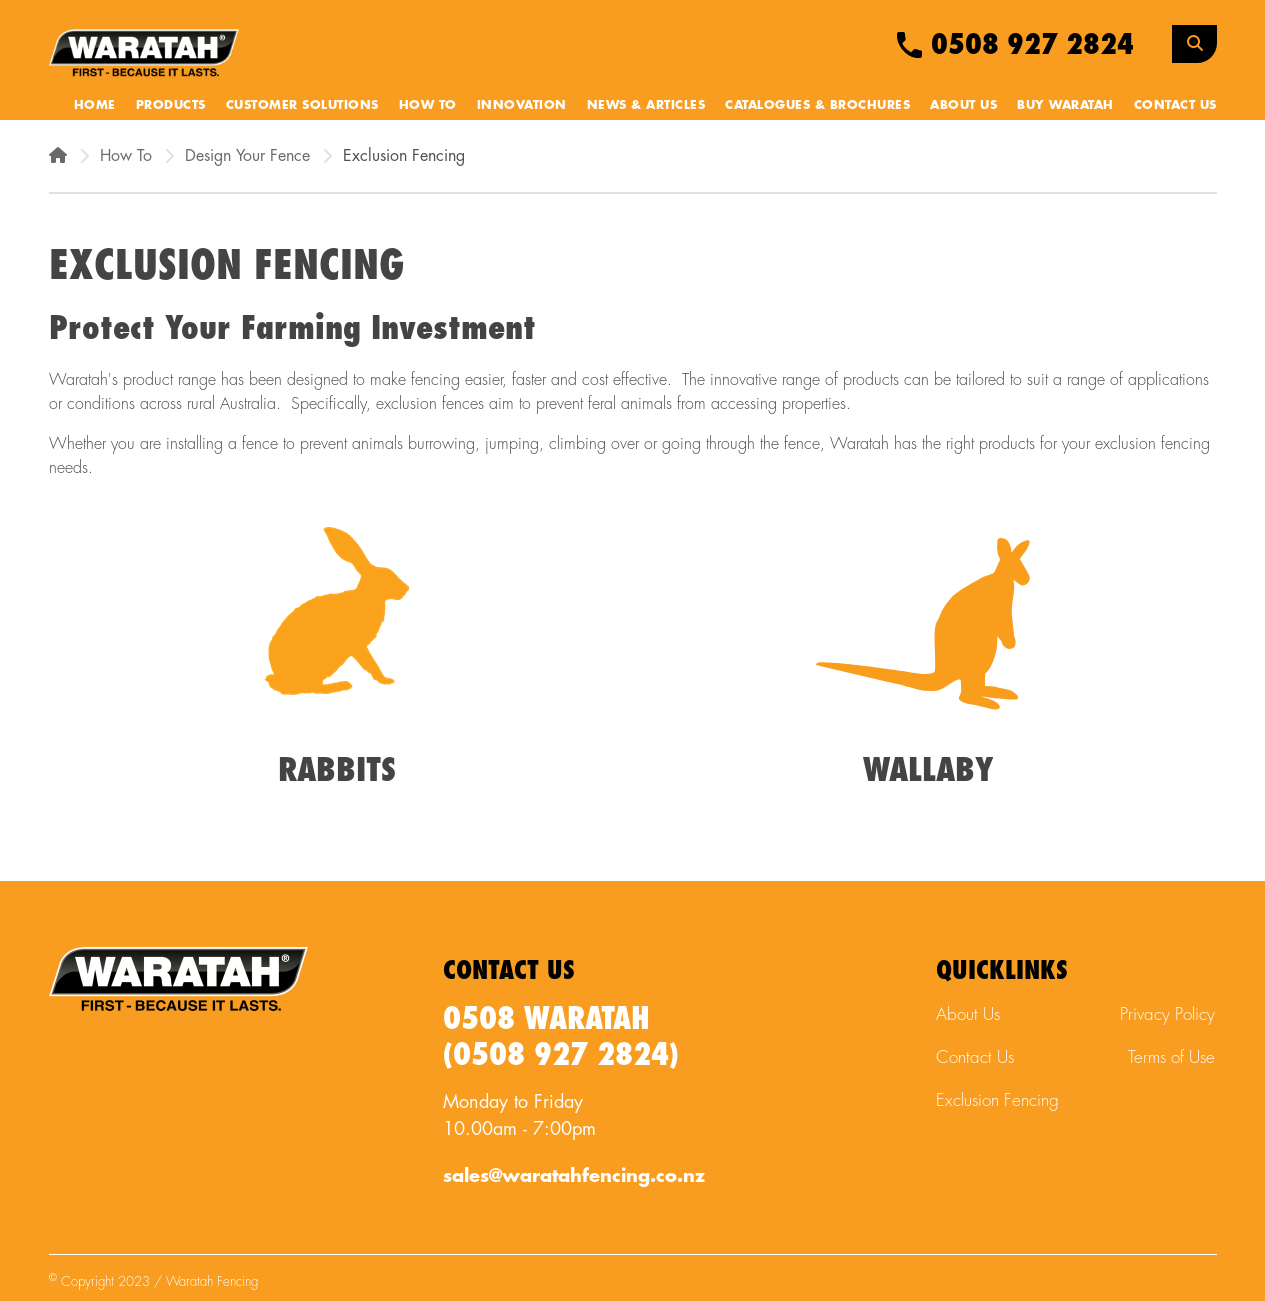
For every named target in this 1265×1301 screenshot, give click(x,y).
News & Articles (646, 105)
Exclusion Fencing (997, 1100)
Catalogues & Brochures (817, 105)
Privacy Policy (1167, 1014)
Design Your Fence (247, 156)
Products (171, 105)
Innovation (522, 105)
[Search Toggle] (1194, 44)
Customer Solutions (302, 105)
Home (95, 105)
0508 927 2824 (1015, 45)
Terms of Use (1171, 1057)
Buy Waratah (1065, 105)
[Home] (58, 156)
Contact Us (1175, 105)
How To (428, 105)
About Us (963, 105)
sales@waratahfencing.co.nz (574, 1176)
